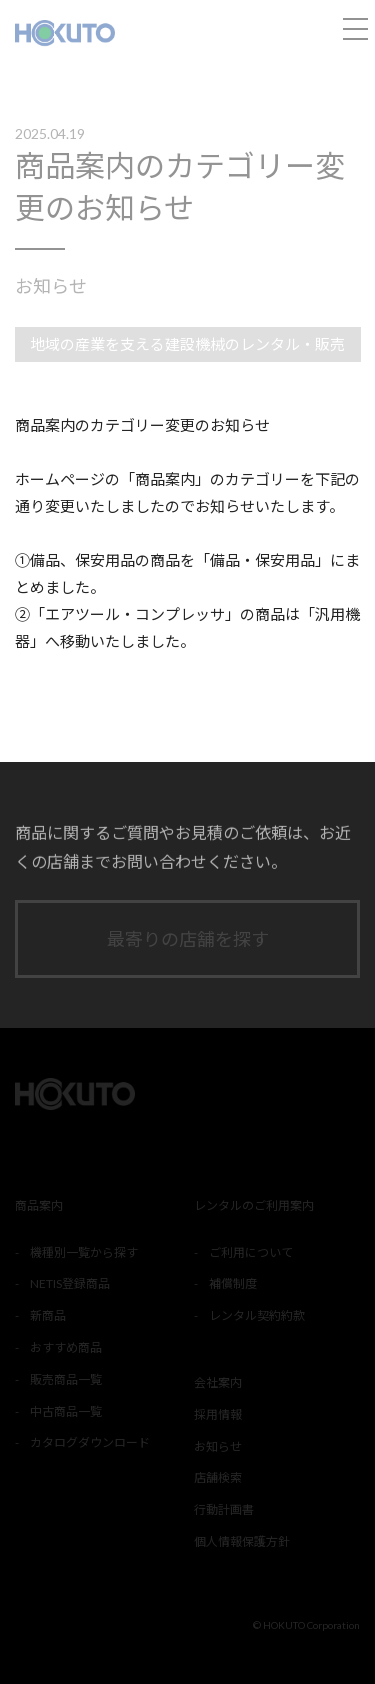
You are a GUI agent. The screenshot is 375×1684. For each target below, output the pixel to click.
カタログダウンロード (90, 1442)
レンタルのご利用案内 (254, 1205)
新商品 (48, 1315)
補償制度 (233, 1283)
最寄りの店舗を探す (188, 939)
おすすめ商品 (66, 1347)
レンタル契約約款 (257, 1315)
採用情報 (218, 1414)
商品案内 (39, 1205)
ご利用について (251, 1252)
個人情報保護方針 (242, 1541)
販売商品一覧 (66, 1379)
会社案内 (218, 1382)
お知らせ (51, 286)
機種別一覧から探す (84, 1252)
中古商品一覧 (66, 1411)
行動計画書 (224, 1509)
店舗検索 (218, 1477)
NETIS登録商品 (70, 1283)
